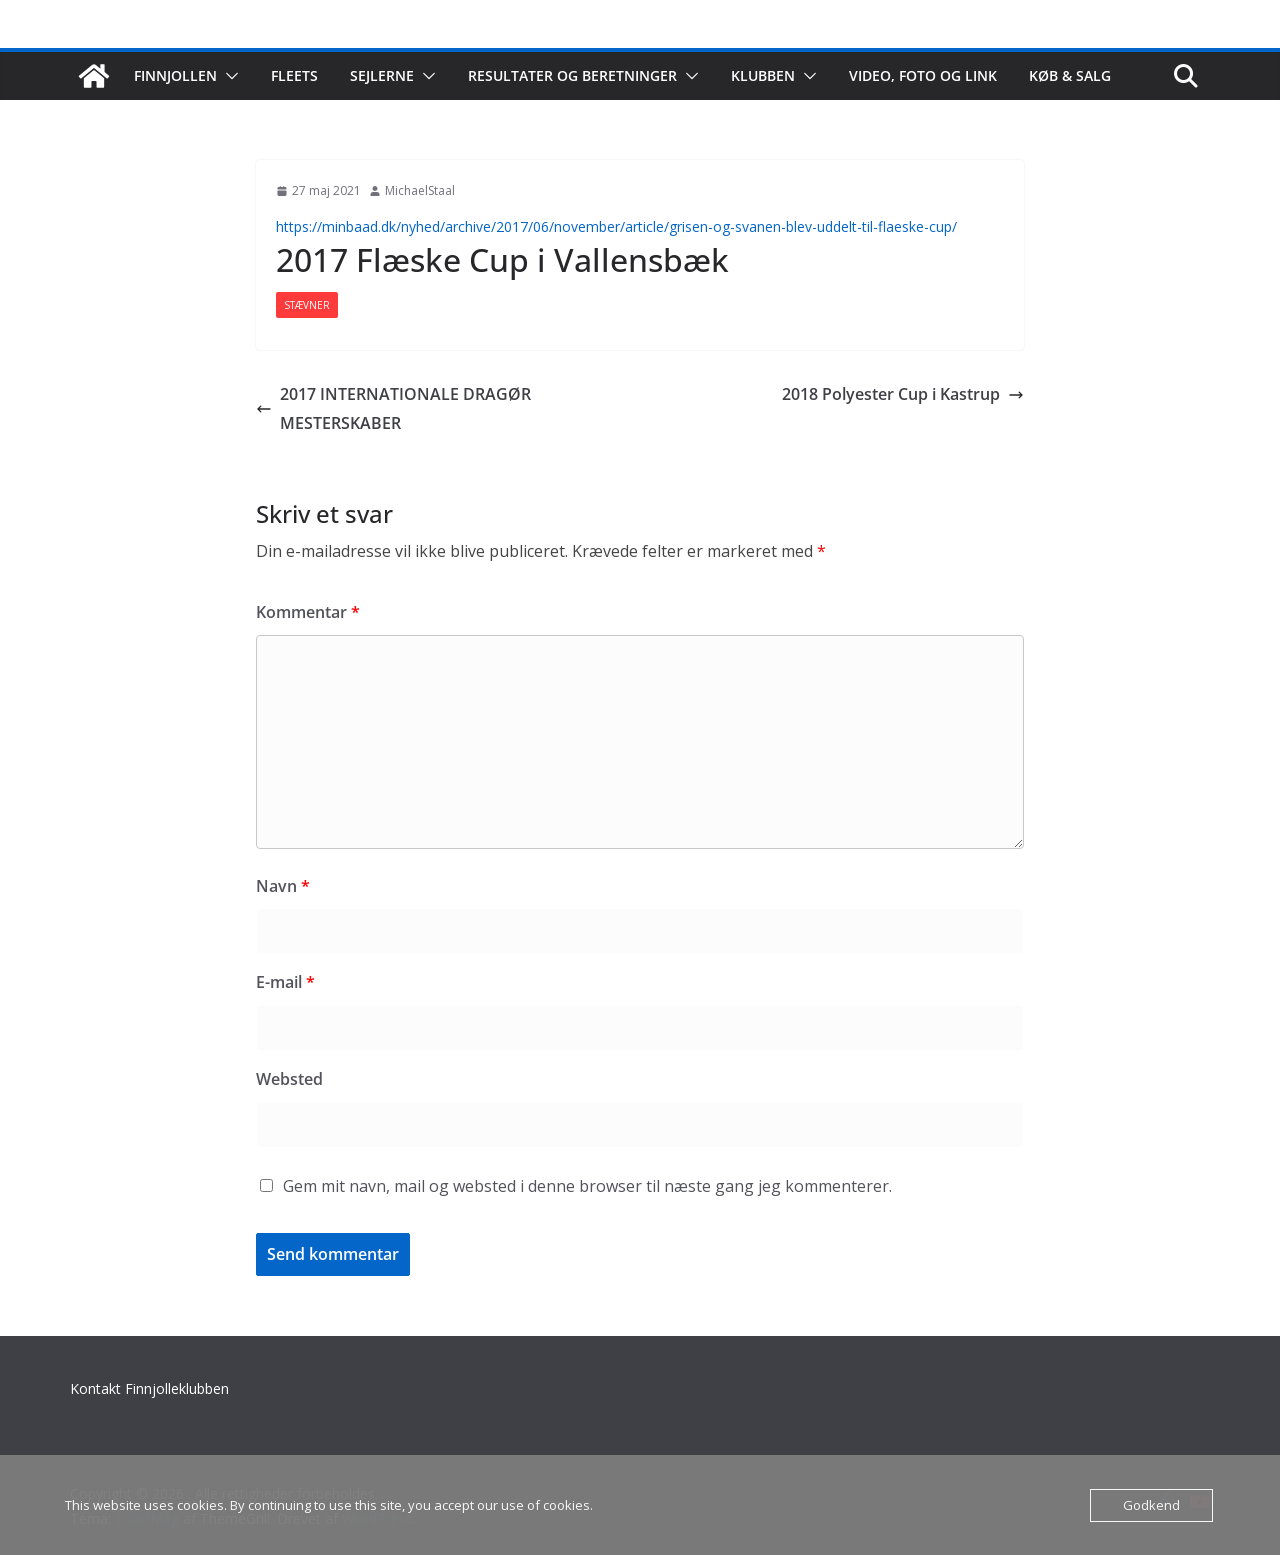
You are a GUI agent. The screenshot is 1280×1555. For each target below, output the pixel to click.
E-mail (285, 982)
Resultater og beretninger (572, 75)
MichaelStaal (420, 190)
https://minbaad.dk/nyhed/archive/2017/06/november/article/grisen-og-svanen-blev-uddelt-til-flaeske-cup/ (616, 226)
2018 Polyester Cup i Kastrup (903, 394)
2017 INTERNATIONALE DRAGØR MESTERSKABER (393, 408)
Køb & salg (1070, 75)
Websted (289, 1079)
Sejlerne (382, 75)
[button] (228, 76)
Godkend (1151, 1505)
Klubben (763, 75)
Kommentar (308, 612)
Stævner (307, 305)
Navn (283, 886)
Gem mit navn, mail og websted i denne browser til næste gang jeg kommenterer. (587, 1186)
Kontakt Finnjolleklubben (149, 1388)
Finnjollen (175, 75)
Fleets (294, 75)
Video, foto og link (923, 75)
